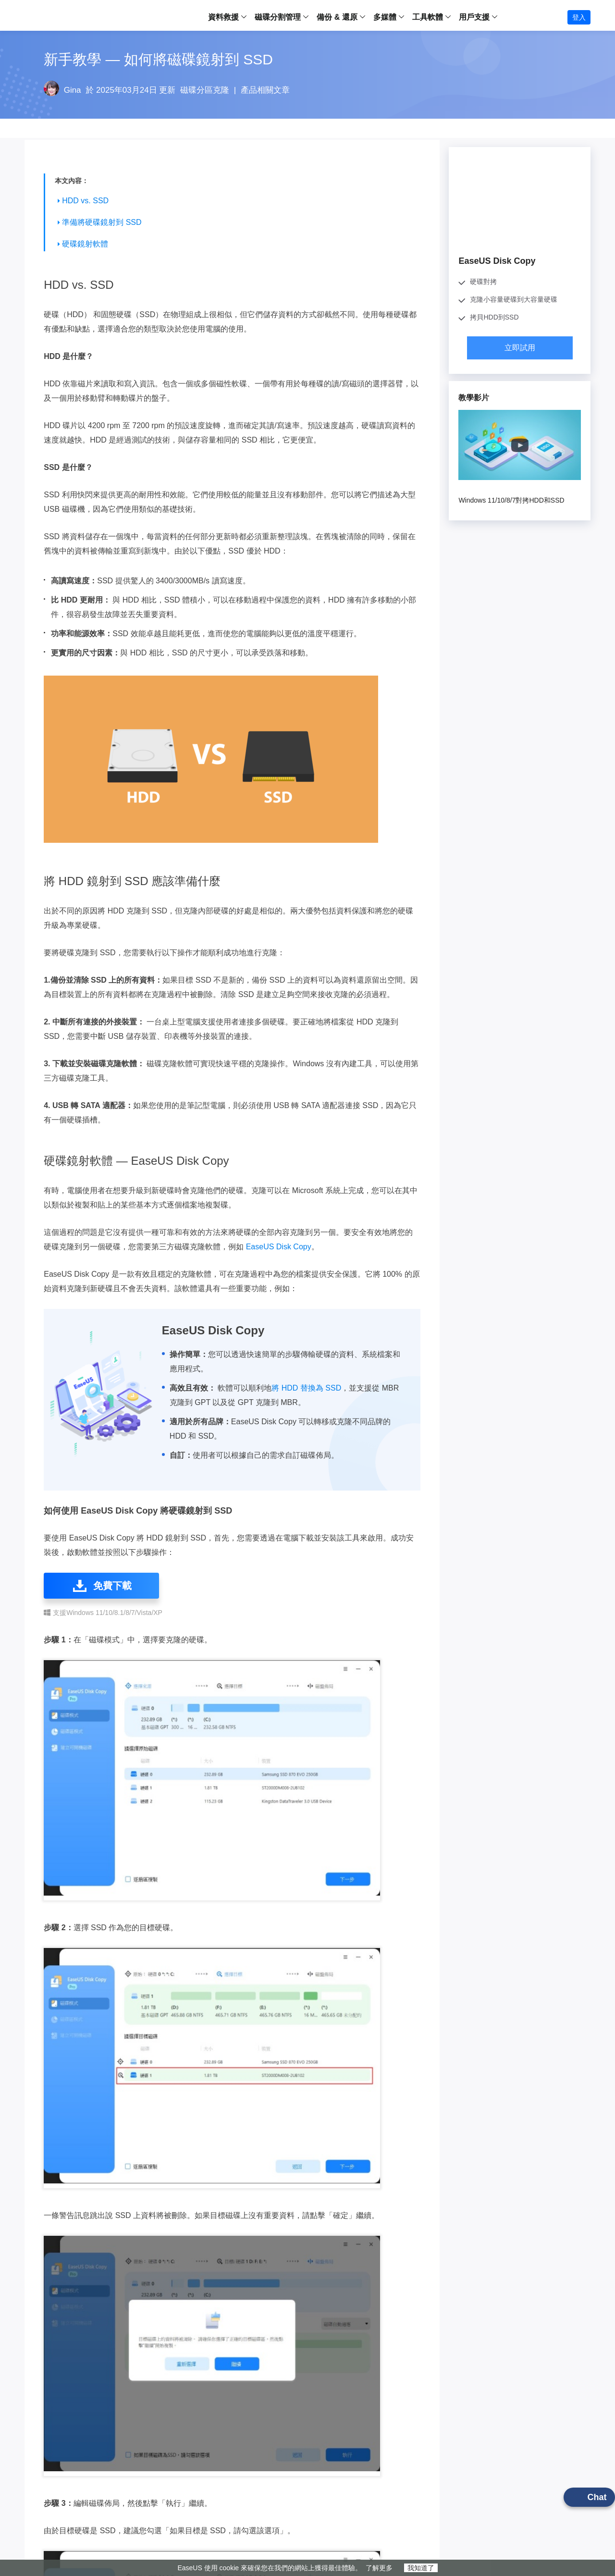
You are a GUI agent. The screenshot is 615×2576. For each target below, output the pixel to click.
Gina (72, 90)
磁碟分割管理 (278, 17)
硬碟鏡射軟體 (85, 244)
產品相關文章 (265, 90)
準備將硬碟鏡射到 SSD (101, 222)
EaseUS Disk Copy (278, 1247)
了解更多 (379, 2568)
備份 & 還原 (337, 17)
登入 (579, 17)
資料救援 (223, 17)
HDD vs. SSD (85, 201)
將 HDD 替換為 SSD (306, 1388)
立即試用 (519, 348)
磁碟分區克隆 (204, 90)
